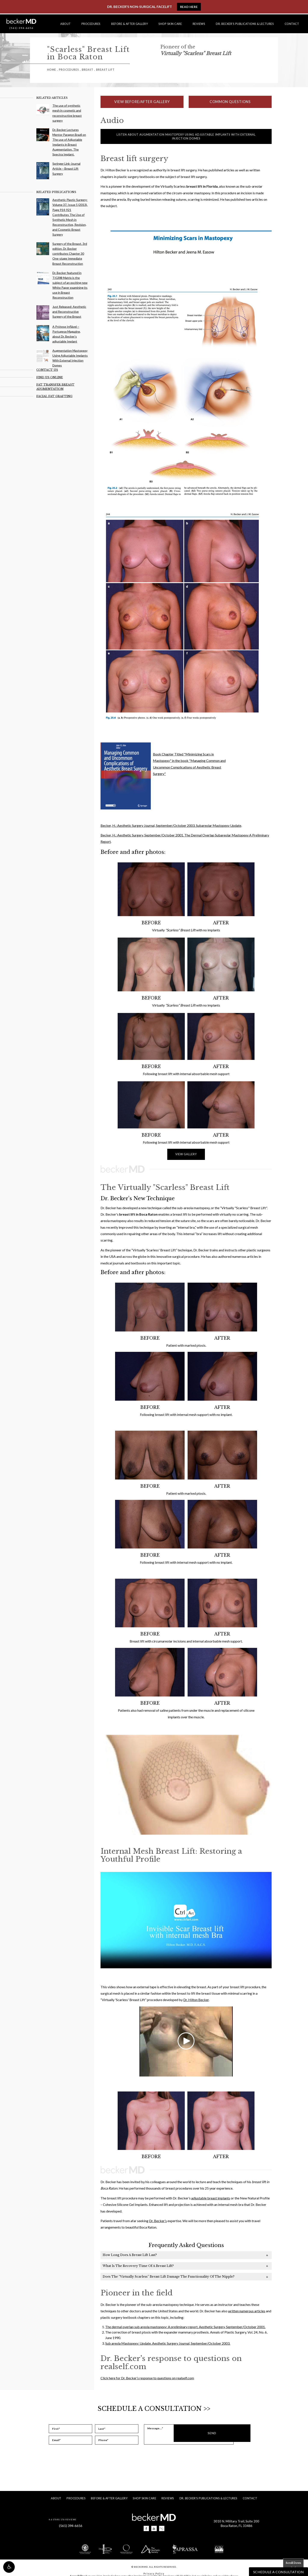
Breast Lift (108, 69)
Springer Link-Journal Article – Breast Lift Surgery (58, 170)
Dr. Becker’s (158, 2198)
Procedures (91, 23)
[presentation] (81, 2438)
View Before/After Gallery (142, 102)
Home (51, 69)
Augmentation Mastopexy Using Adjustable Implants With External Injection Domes (62, 358)
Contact (292, 23)
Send (248, 2412)
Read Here (189, 7)
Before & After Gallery (129, 23)
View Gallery (186, 1131)
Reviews (199, 23)
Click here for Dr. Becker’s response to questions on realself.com (147, 2355)
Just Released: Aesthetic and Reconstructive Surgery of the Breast (61, 312)
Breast (89, 69)
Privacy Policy (154, 2552)
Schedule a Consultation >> (154, 2386)
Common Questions (230, 102)
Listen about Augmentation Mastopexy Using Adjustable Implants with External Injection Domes (186, 136)
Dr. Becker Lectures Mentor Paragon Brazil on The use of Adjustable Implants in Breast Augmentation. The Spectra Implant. (61, 142)
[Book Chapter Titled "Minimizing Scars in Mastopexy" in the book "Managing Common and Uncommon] (186, 768)
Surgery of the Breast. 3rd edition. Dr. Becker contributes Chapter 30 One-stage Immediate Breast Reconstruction (61, 253)
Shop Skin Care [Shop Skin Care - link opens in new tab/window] (170, 23)
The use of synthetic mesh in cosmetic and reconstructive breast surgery (59, 113)
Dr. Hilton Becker (196, 1977)
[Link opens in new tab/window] (146, 2506)
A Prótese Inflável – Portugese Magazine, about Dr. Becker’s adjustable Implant (58, 334)
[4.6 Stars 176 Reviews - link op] (71, 2496)
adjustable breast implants (210, 2175)
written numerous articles (246, 2288)
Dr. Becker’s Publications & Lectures (245, 23)
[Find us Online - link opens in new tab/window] (62, 377)
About (65, 23)
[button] (9, 2567)
